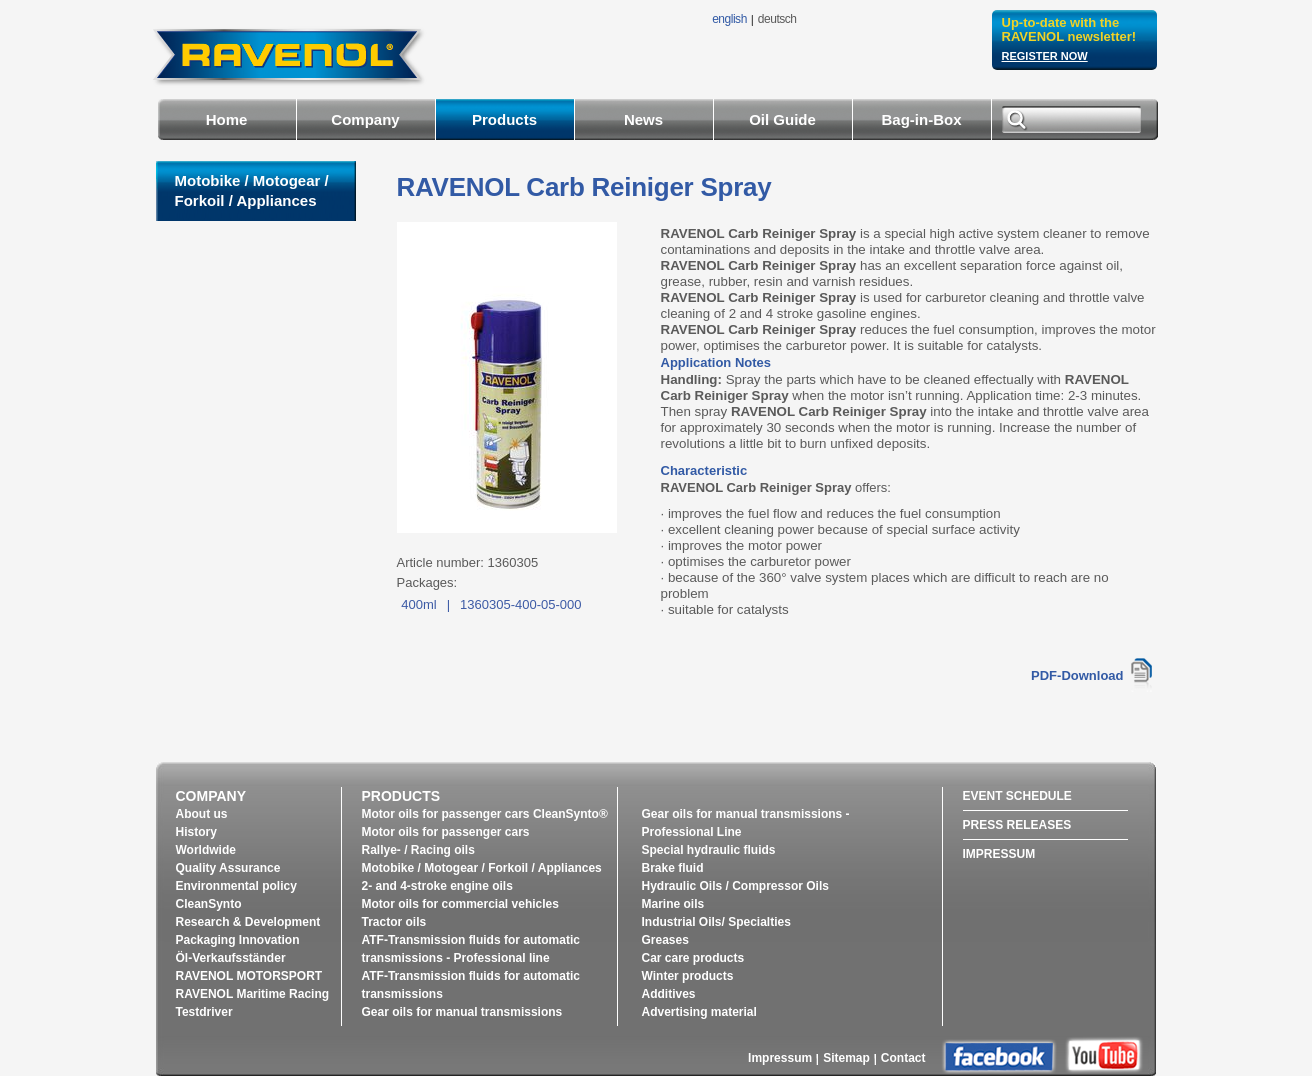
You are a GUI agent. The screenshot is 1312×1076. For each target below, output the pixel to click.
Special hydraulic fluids (709, 850)
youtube (1104, 1055)
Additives (669, 994)
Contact (903, 1058)
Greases (665, 940)
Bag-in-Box (922, 119)
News (643, 119)
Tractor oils (394, 922)
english (729, 19)
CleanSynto (209, 904)
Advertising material (699, 1012)
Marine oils (673, 904)
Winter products (688, 976)
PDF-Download (1077, 675)
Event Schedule (1017, 796)
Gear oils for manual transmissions (462, 1012)
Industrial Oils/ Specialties (716, 922)
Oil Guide (782, 119)
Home (227, 119)
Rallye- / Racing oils (418, 850)
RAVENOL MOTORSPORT (249, 976)
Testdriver (204, 1012)
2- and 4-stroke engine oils (437, 886)
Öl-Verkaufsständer (231, 958)
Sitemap (846, 1058)
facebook (999, 1057)
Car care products (693, 958)
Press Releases (1017, 825)
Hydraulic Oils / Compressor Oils (735, 886)
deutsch (777, 19)
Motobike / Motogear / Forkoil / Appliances (482, 868)
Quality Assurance (228, 868)
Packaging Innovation (238, 940)
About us (202, 814)
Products (504, 119)
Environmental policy (236, 886)
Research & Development (248, 922)
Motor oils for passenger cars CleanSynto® (485, 814)
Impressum (999, 854)
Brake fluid (673, 868)
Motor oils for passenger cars (446, 832)
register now (1045, 56)
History (196, 832)
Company (365, 119)
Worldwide (206, 850)
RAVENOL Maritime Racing (253, 994)
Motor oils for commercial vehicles (460, 904)
